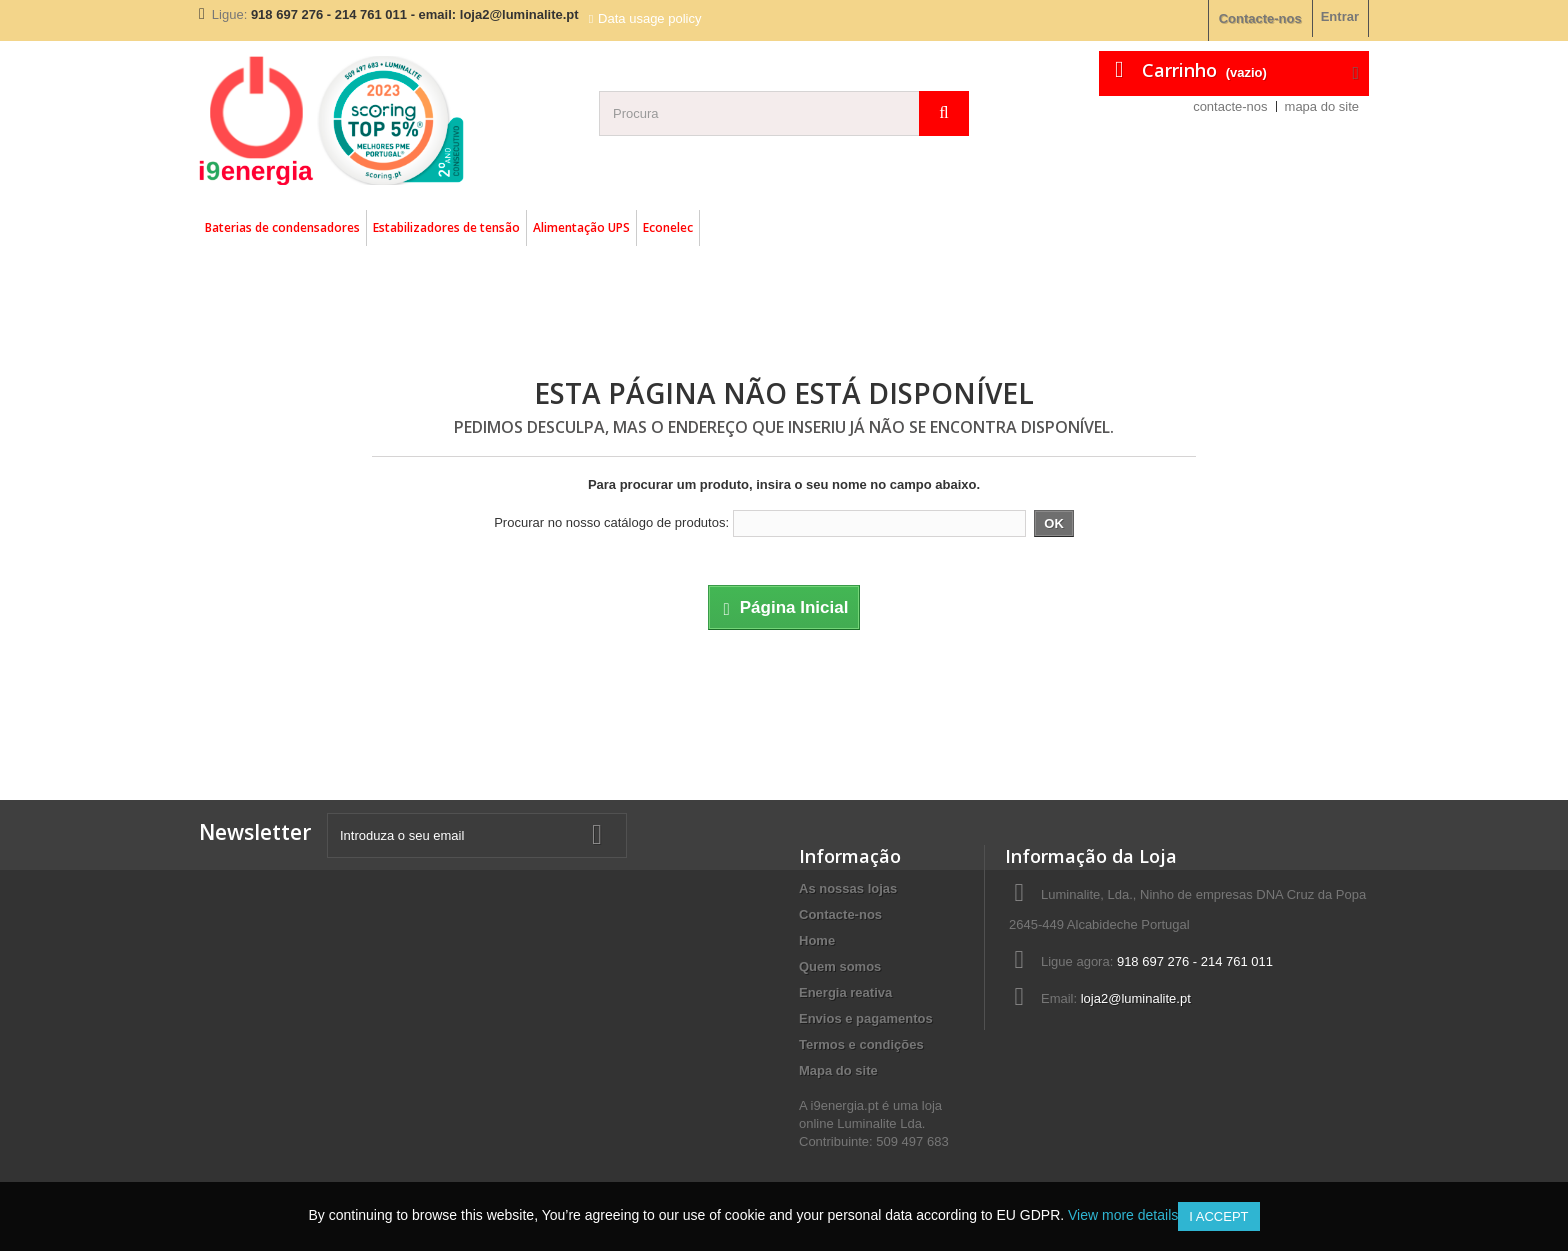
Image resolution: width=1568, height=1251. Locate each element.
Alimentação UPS (581, 227)
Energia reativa (845, 992)
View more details (1123, 1215)
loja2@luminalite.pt (1136, 998)
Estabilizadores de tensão (446, 227)
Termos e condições (861, 1044)
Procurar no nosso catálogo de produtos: (611, 522)
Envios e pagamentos (866, 1018)
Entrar (1340, 16)
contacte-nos (1230, 106)
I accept (1218, 1216)
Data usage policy (649, 18)
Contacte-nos (1260, 18)
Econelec (668, 227)
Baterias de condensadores (282, 227)
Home (817, 940)
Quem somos (840, 966)
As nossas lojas (848, 888)
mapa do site (1322, 106)
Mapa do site (838, 1070)
